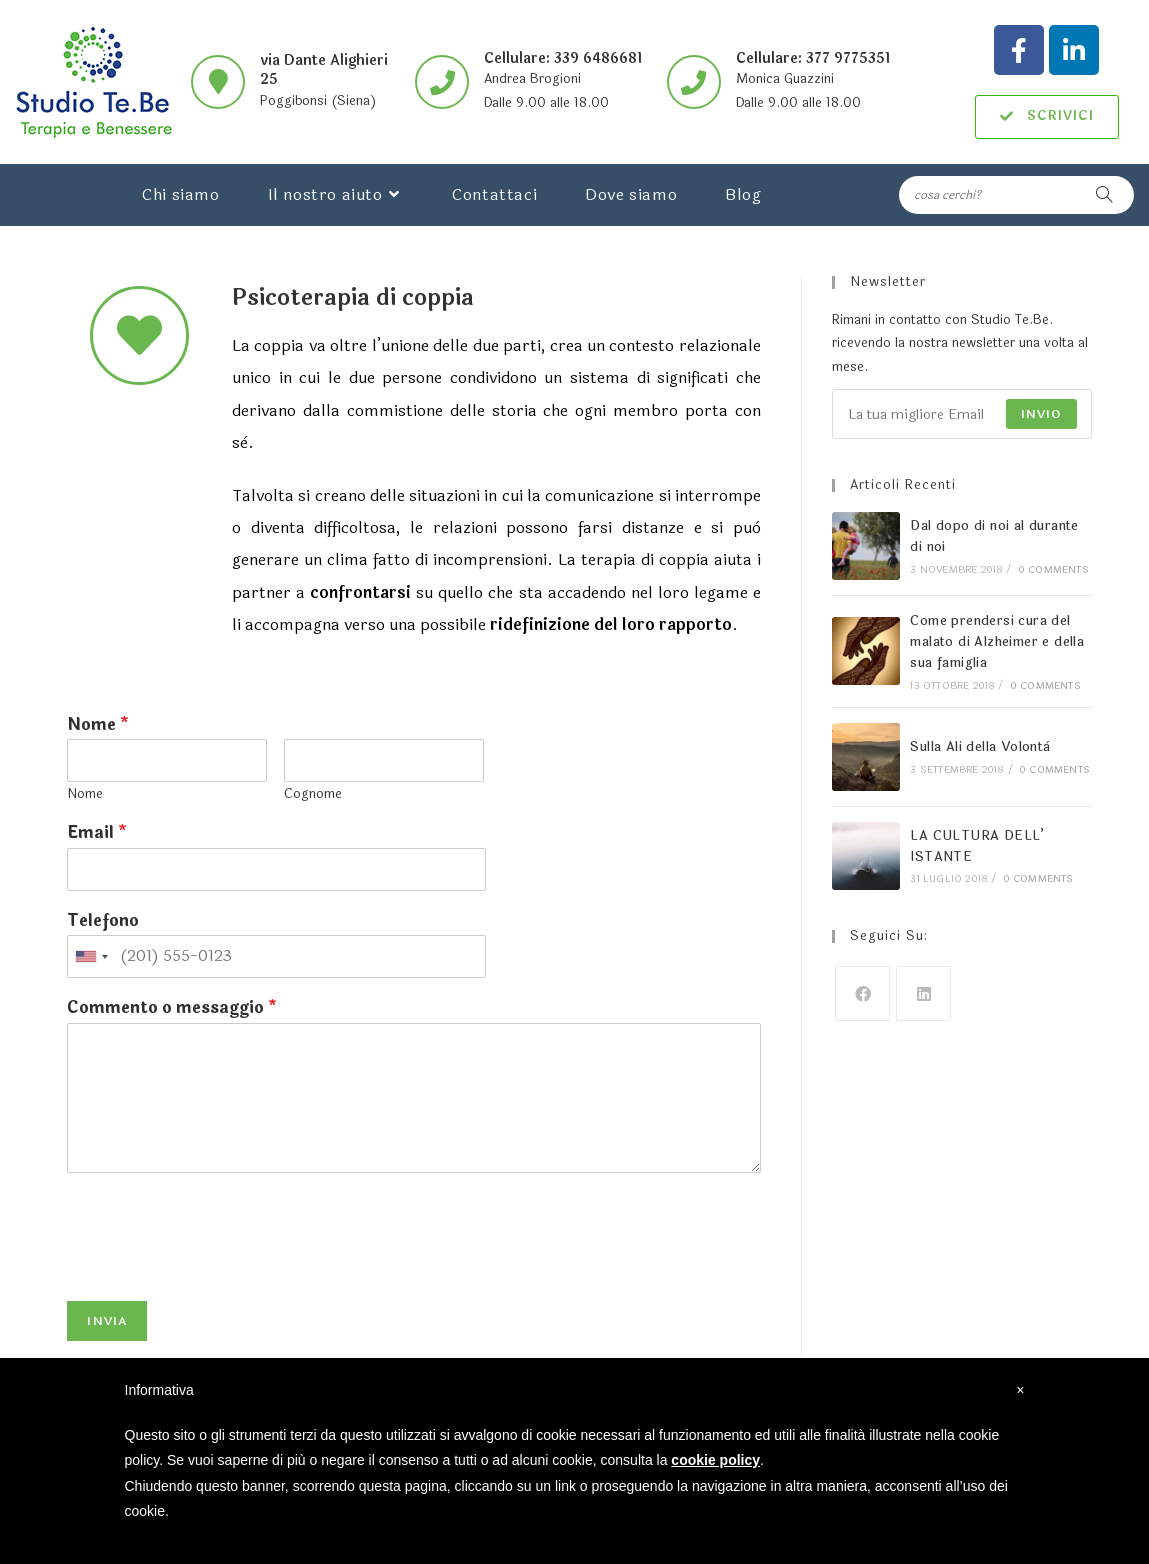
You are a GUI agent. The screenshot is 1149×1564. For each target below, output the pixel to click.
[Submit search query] (1104, 195)
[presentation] (219, 1268)
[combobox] (91, 956)
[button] (1047, 117)
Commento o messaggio (172, 1008)
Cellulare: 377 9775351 (813, 58)
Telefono (103, 921)
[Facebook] (862, 993)
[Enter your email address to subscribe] (962, 414)
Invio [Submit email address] (1041, 414)
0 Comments (1054, 570)
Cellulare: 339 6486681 (563, 58)
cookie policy (715, 1460)
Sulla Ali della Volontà (980, 747)
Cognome (313, 794)
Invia (107, 1321)
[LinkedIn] (923, 993)
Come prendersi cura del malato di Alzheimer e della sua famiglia (997, 642)
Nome (98, 725)
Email (97, 833)
